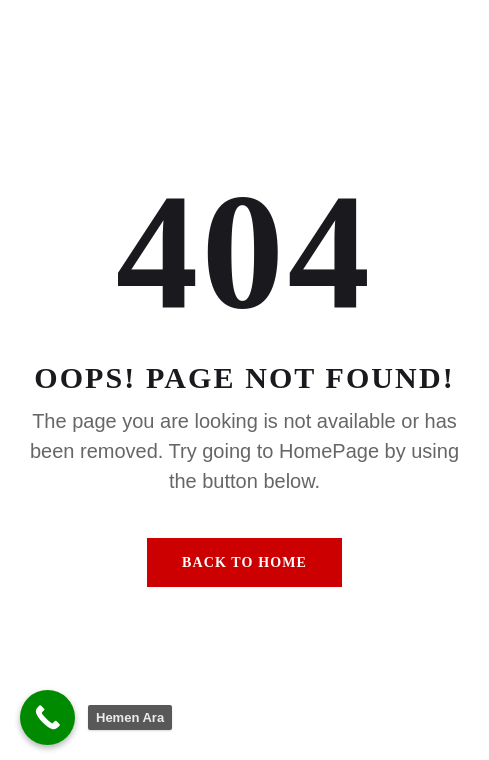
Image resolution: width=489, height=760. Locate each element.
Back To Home (244, 562)
